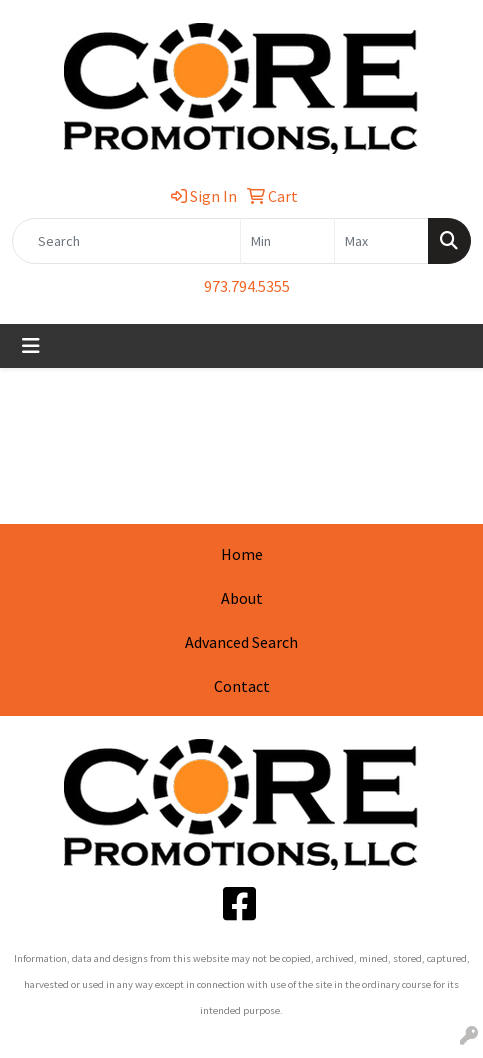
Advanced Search (241, 642)
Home (242, 554)
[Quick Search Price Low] (287, 241)
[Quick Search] (126, 241)
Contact (242, 686)
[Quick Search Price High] (381, 241)
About (242, 598)
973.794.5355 (247, 286)
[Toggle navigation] (31, 346)
